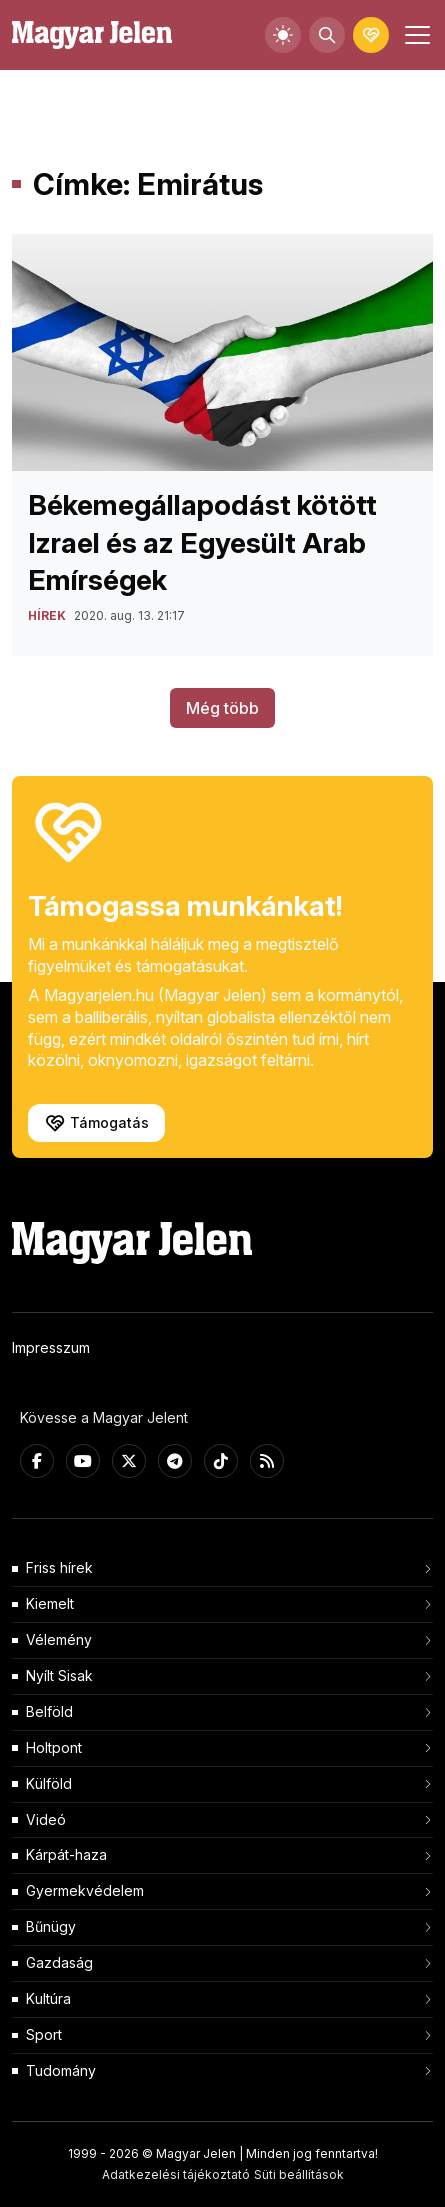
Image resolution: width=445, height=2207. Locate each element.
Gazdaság (59, 1962)
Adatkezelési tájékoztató (176, 2174)
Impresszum (51, 1347)
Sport (44, 2034)
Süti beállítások (299, 2174)
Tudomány (61, 2070)
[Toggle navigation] (415, 35)
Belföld (49, 1711)
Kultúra (48, 1998)
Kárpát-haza (66, 1854)
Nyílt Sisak (59, 1675)
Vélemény (59, 1639)
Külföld (49, 1783)
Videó (46, 1819)
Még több (222, 708)
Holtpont (54, 1747)
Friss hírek (59, 1567)
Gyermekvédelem (85, 1890)
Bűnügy (51, 1926)
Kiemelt (50, 1603)
